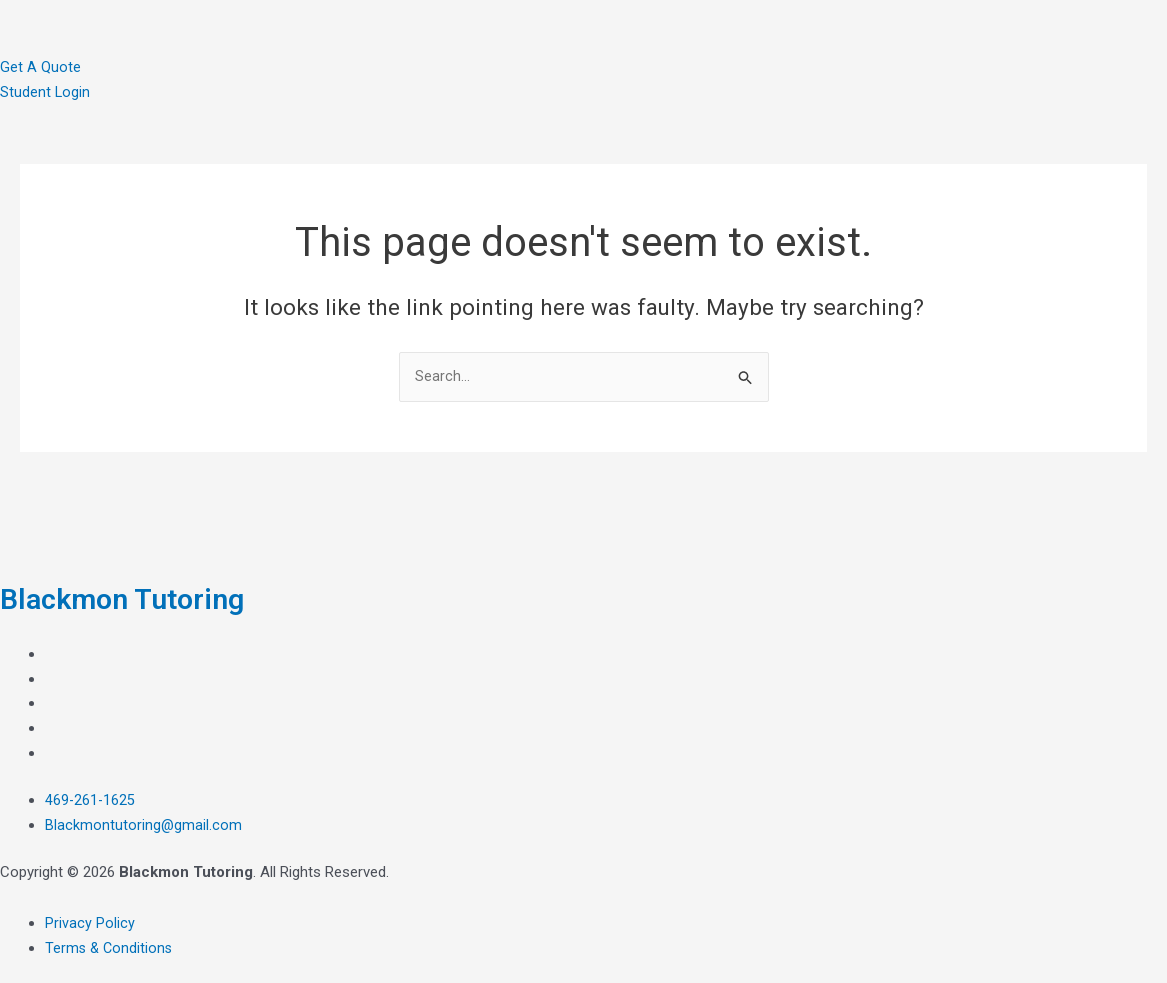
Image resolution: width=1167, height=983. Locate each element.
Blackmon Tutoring (136, 598)
